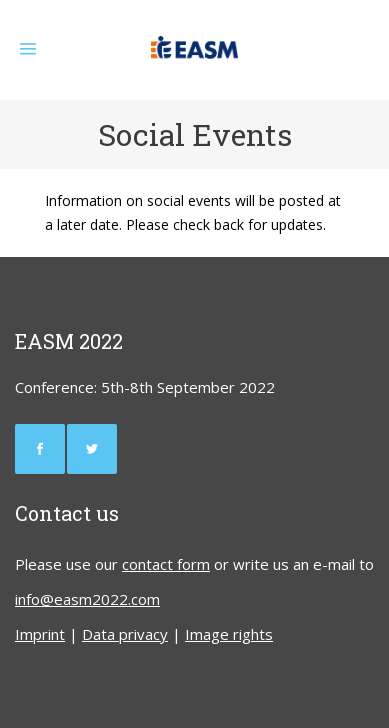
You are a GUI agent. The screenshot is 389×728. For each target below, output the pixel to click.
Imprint (40, 634)
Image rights (229, 634)
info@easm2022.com (87, 599)
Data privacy (125, 634)
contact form (166, 564)
